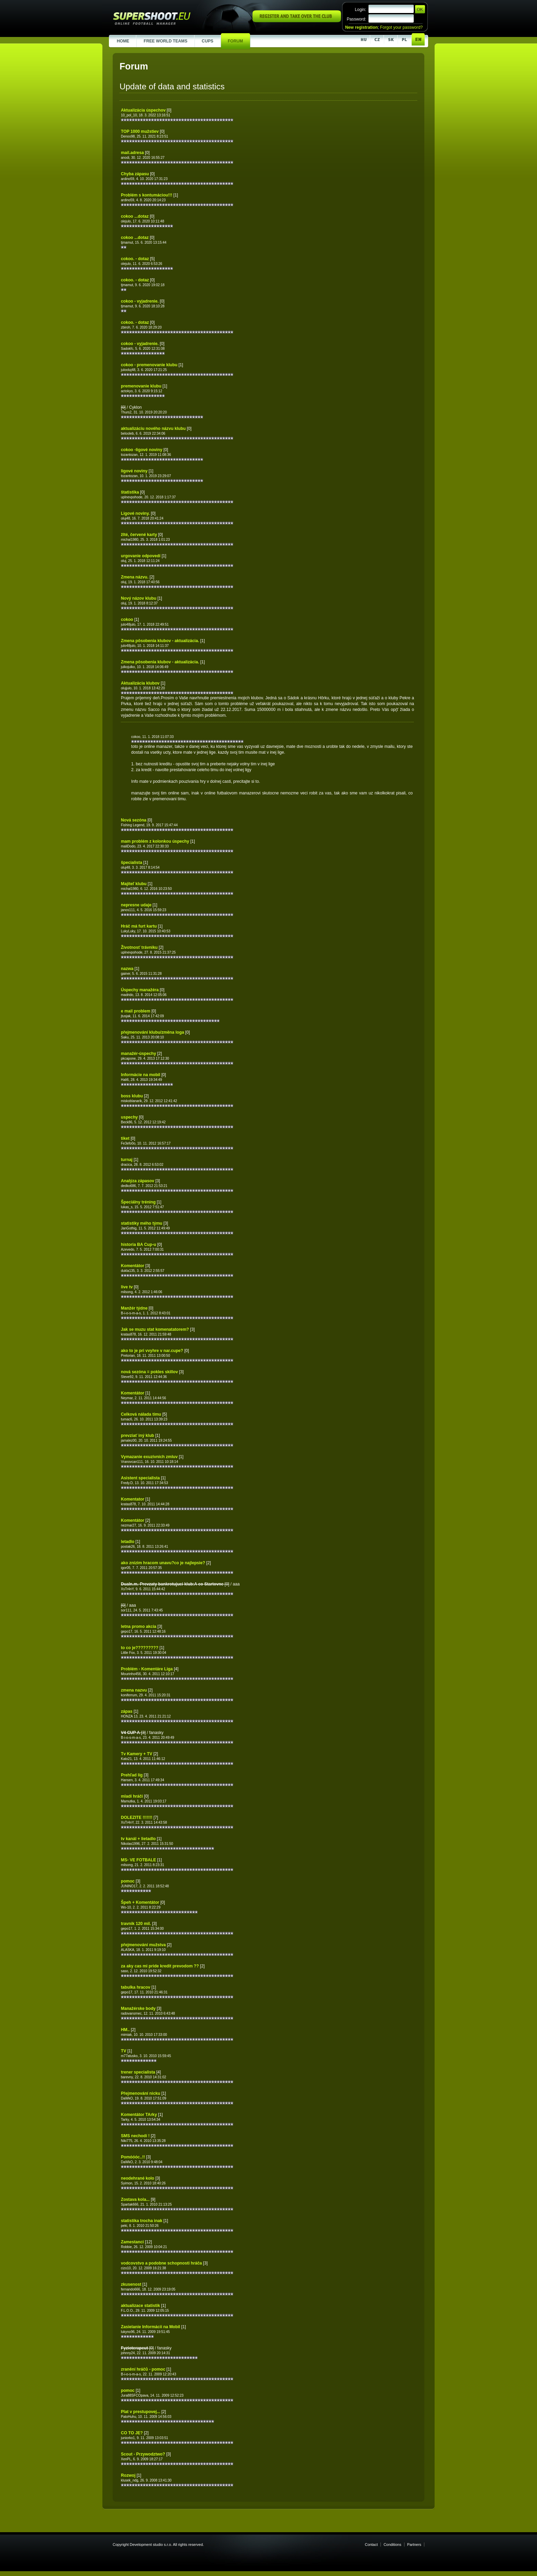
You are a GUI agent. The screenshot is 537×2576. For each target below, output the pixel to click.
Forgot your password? (401, 27)
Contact (371, 2544)
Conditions (392, 2544)
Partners (414, 2544)
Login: (360, 9)
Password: (356, 19)
